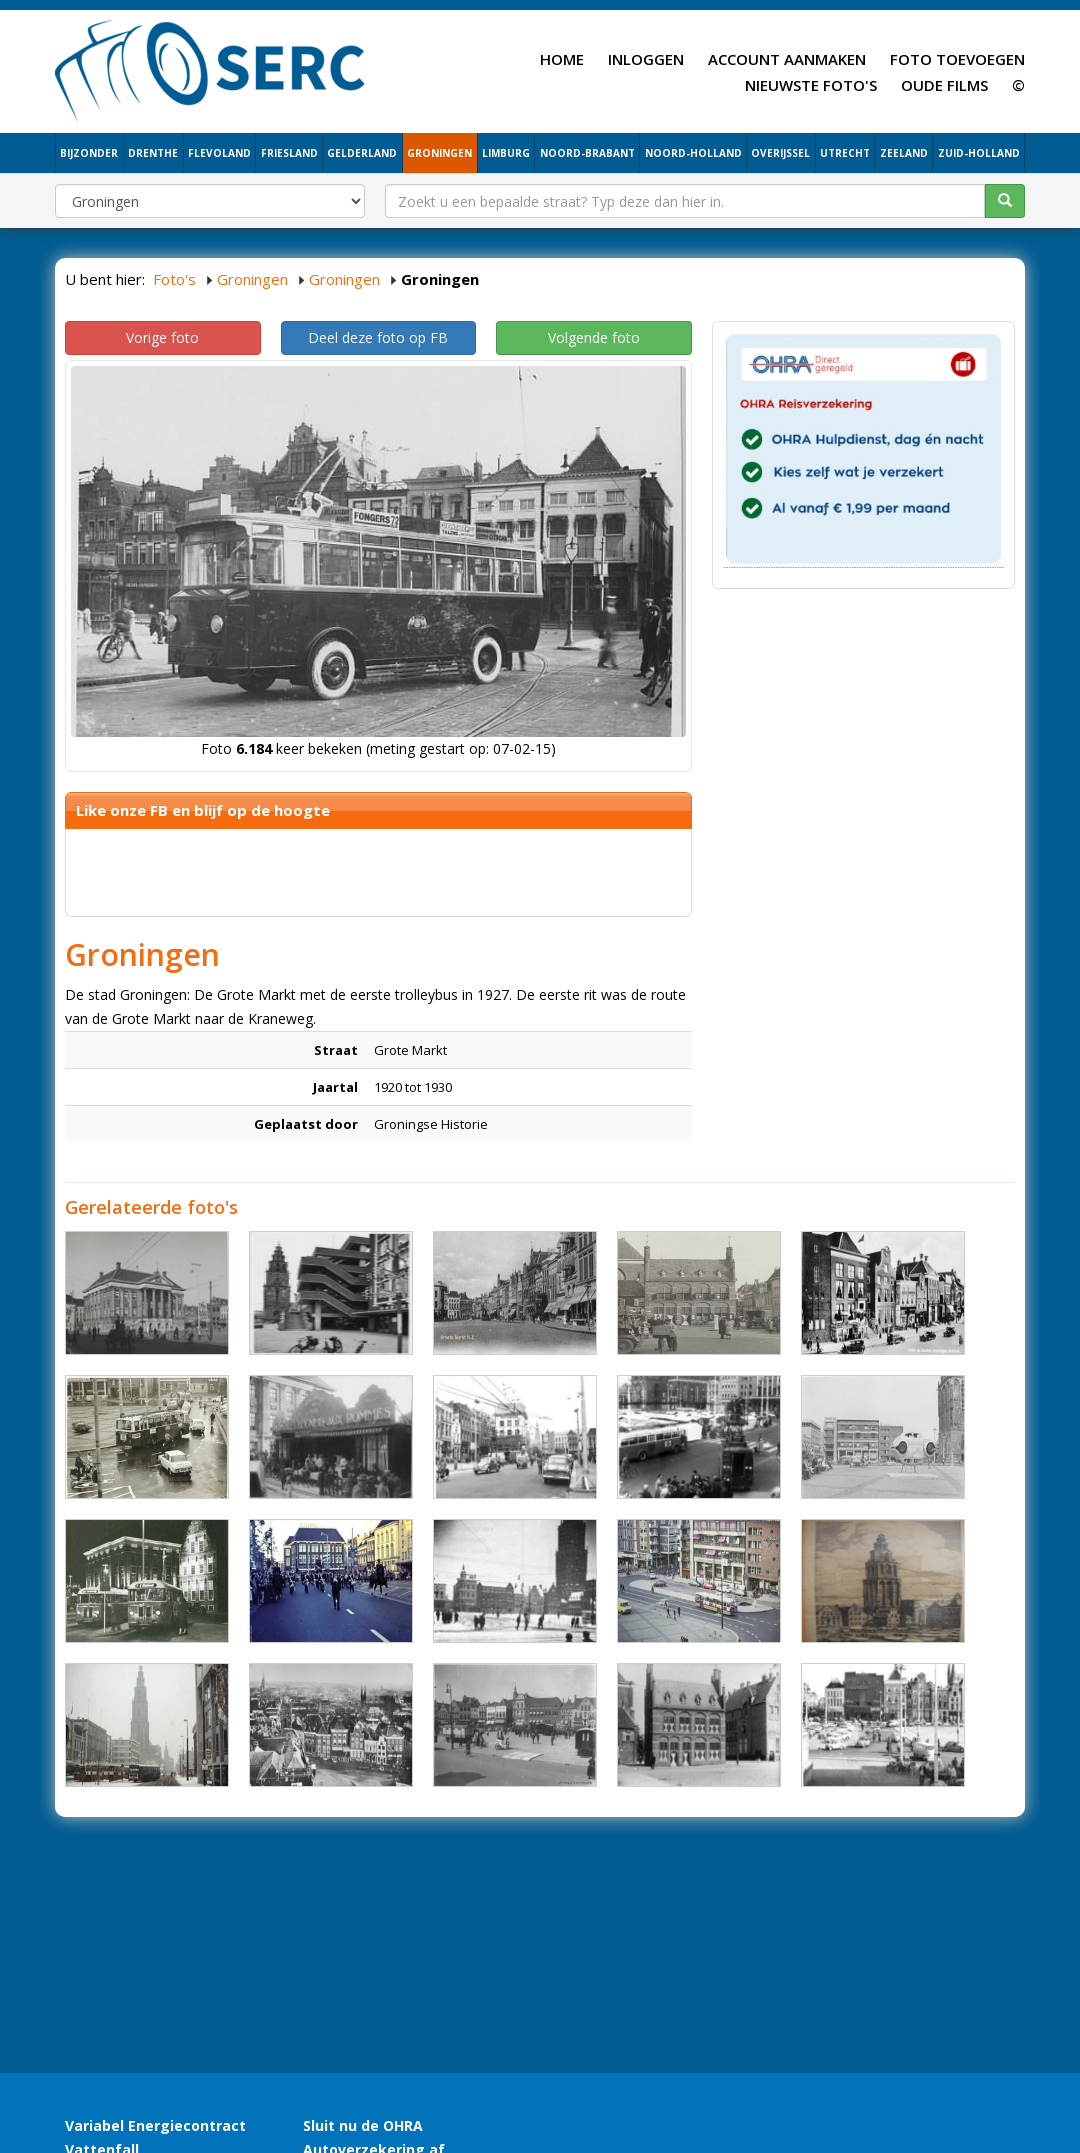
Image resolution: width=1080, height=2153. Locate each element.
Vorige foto (162, 337)
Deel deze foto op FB (378, 337)
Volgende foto (594, 337)
